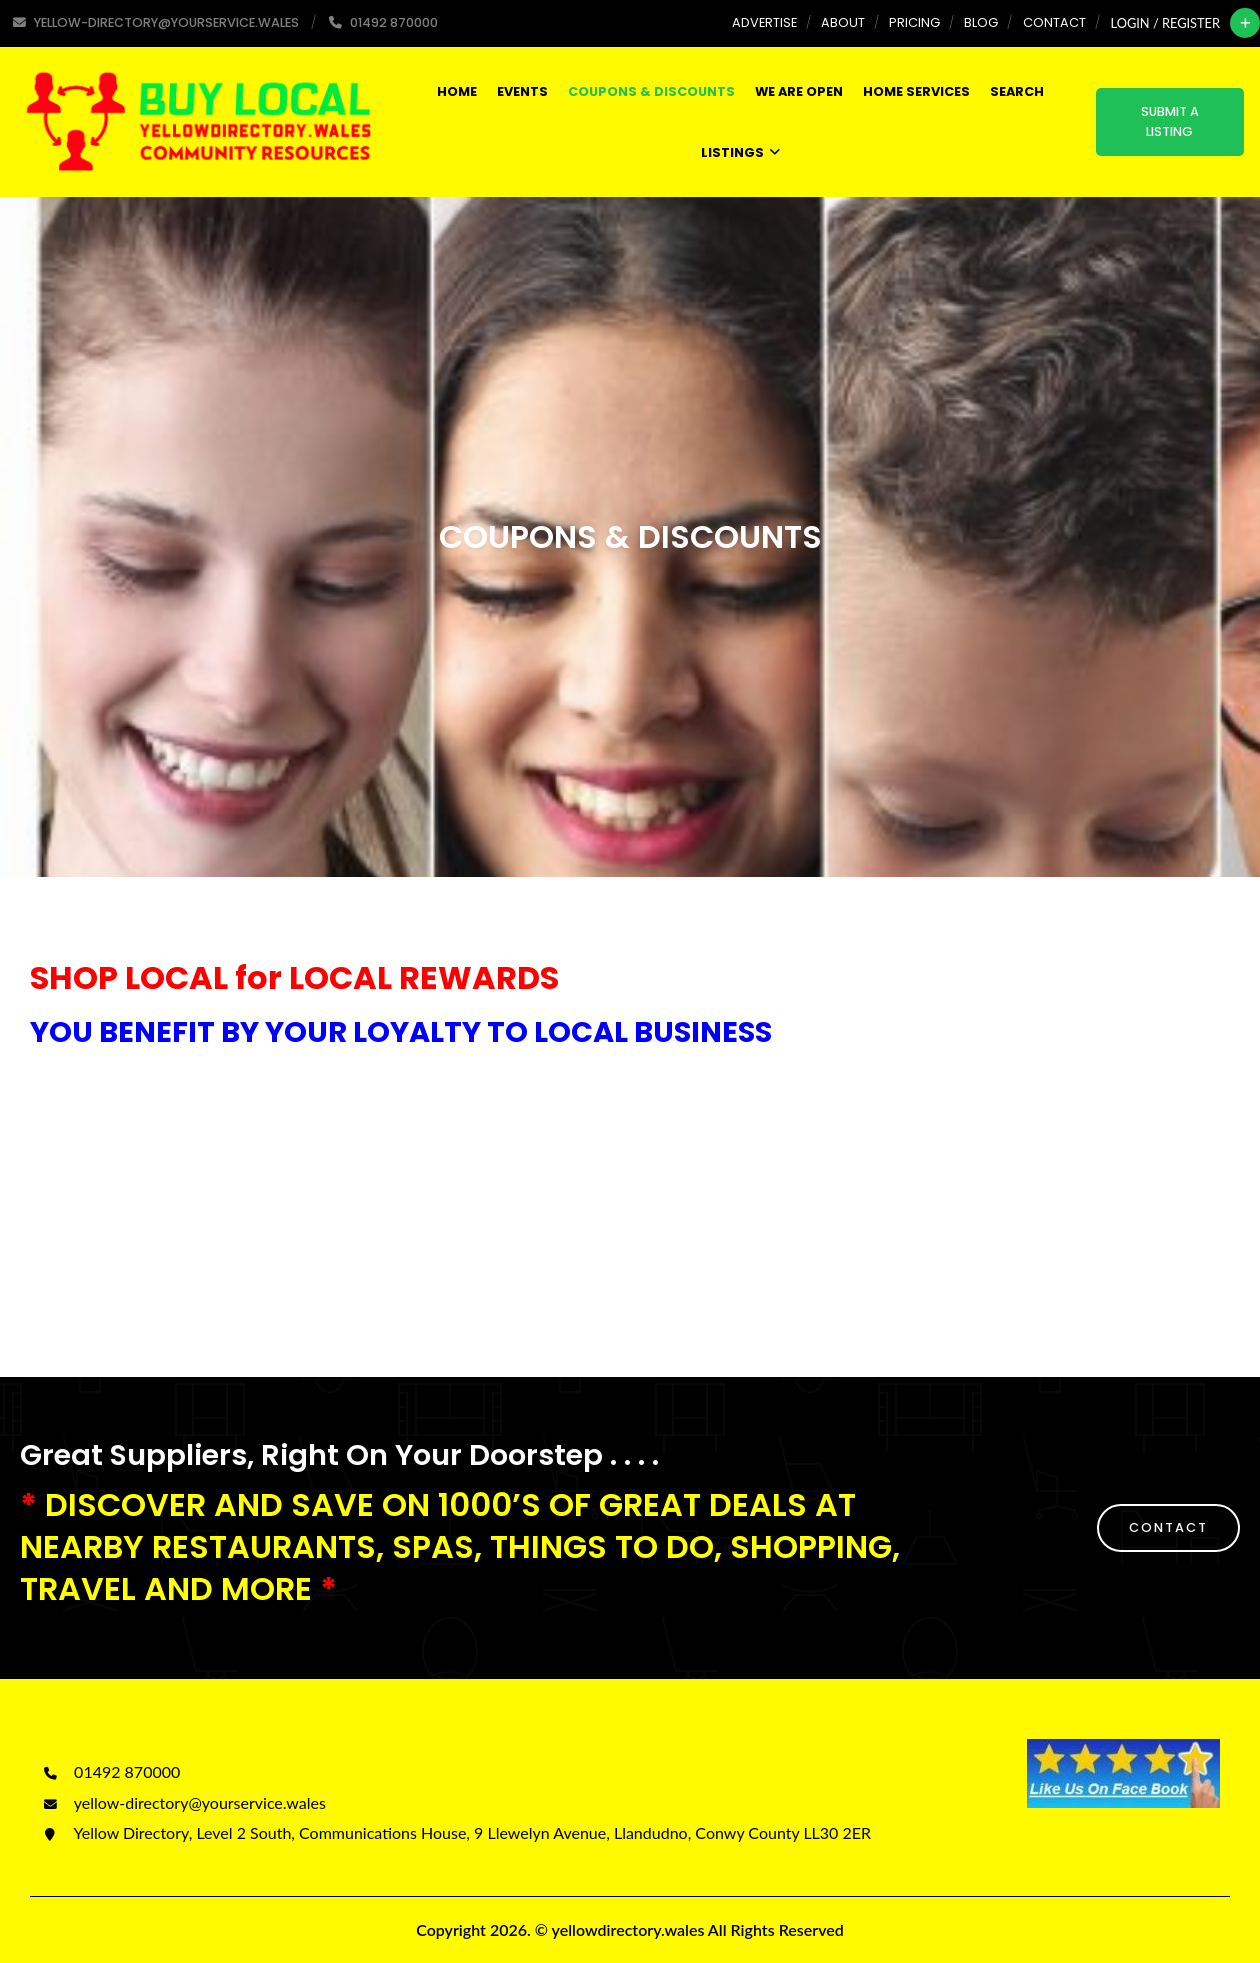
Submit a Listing (1170, 121)
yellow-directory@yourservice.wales (183, 1802)
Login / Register (1165, 23)
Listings (740, 152)
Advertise (764, 22)
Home (457, 91)
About (843, 22)
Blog (981, 22)
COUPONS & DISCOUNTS (651, 91)
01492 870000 (110, 1771)
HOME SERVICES (916, 91)
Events (522, 91)
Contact (1054, 22)
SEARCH (1017, 91)
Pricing (914, 22)
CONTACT (1168, 1527)
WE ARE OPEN (799, 91)
